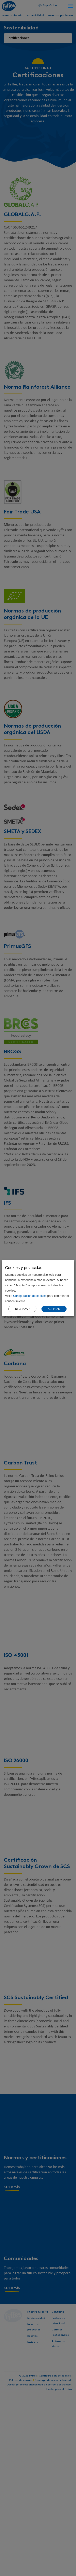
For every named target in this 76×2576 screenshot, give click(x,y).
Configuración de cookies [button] (30, 1295)
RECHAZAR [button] (22, 1308)
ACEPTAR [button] (54, 1308)
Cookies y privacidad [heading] (24, 1267)
